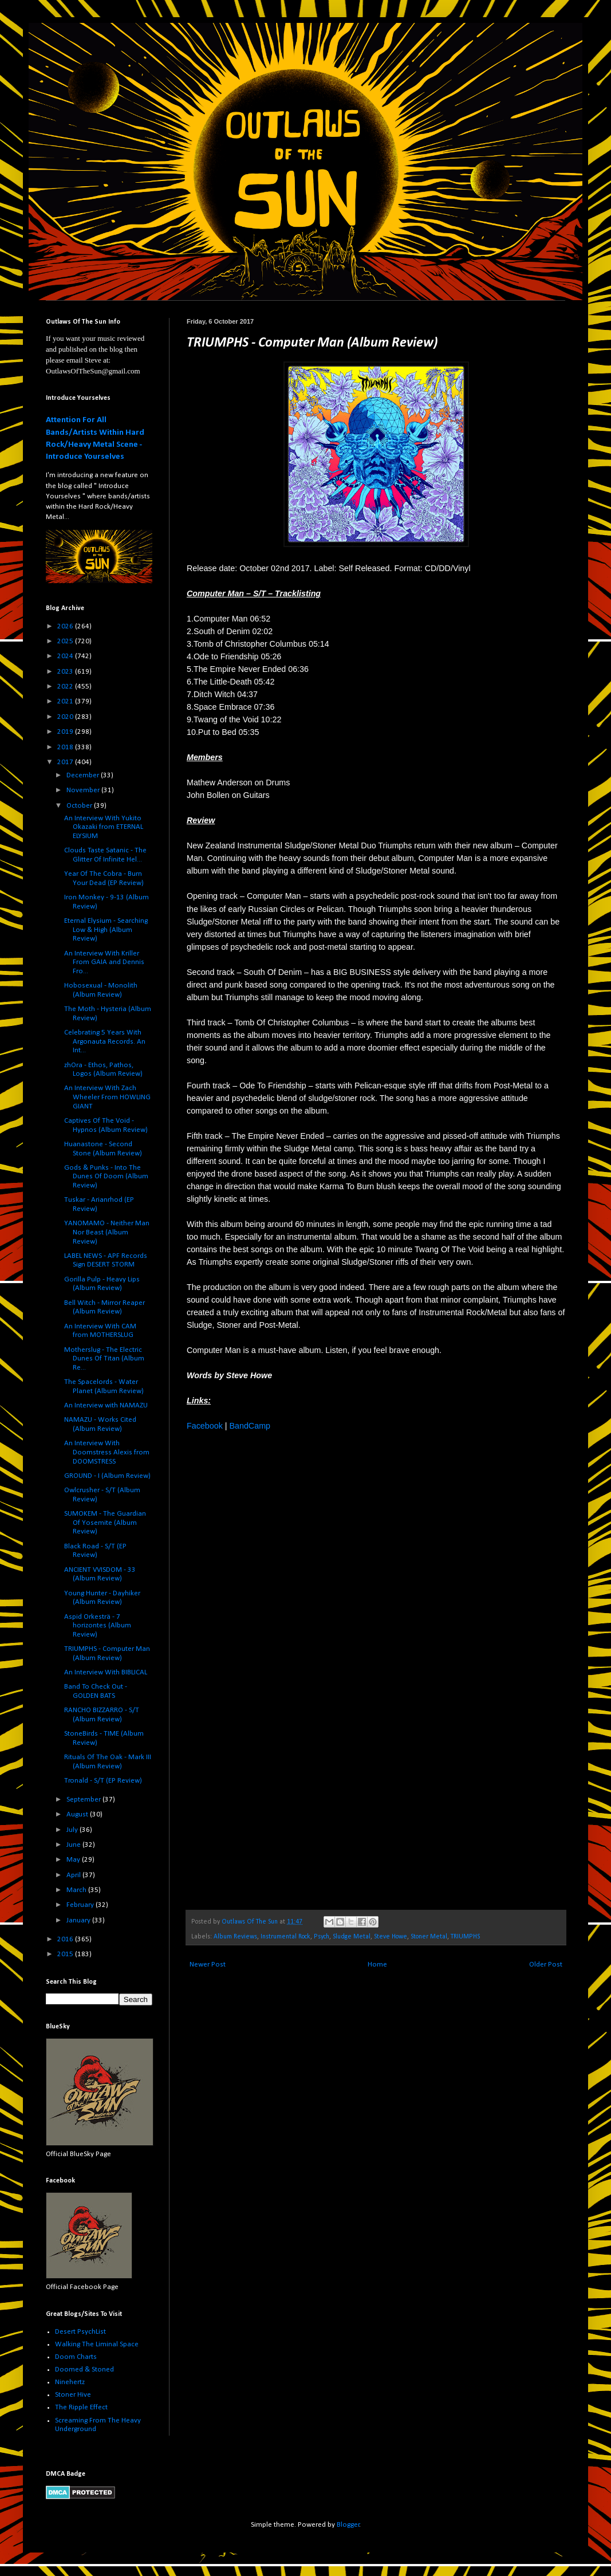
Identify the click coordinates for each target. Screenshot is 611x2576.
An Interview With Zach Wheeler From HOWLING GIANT (107, 1097)
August (78, 1814)
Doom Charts (76, 2357)
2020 (66, 717)
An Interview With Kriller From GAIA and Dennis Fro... (104, 962)
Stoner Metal (429, 1936)
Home (377, 1964)
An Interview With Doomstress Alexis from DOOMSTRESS (106, 1452)
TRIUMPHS (465, 1936)
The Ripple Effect (81, 2407)
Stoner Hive (73, 2394)
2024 (66, 656)
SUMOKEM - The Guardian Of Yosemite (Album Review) (105, 1522)
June (74, 1845)
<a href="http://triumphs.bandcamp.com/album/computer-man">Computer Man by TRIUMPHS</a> (287, 1669)
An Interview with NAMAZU (106, 1405)
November (83, 790)
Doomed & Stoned (84, 2369)
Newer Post (208, 1964)
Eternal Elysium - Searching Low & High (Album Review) (106, 929)
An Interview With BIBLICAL (105, 1672)
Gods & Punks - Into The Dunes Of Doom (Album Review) (106, 1176)
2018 (66, 747)
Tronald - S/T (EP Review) (103, 1780)
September (84, 1799)
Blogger (348, 2524)
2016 (66, 1939)
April (74, 1875)
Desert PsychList (80, 2331)
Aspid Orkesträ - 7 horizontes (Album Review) (97, 1625)
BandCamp (249, 1425)
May (74, 1859)
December (83, 775)
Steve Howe (390, 1936)
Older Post (545, 1964)
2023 (66, 671)
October (80, 805)
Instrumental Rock (285, 1936)
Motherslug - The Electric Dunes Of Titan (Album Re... (104, 1358)
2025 (66, 641)
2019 (66, 732)
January (79, 1920)
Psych (321, 1936)
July (73, 1830)
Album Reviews (235, 1936)
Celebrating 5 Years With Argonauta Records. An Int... (104, 1041)
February (81, 1905)
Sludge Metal (351, 1936)
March (77, 1890)
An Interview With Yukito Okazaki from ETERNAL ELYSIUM (103, 827)
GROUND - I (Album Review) (107, 1476)
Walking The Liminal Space (97, 2344)
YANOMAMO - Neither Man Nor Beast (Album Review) (106, 1232)
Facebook (205, 1425)
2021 (66, 701)
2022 (66, 686)
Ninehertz (70, 2382)
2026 (66, 626)
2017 (66, 762)
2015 (66, 1954)
